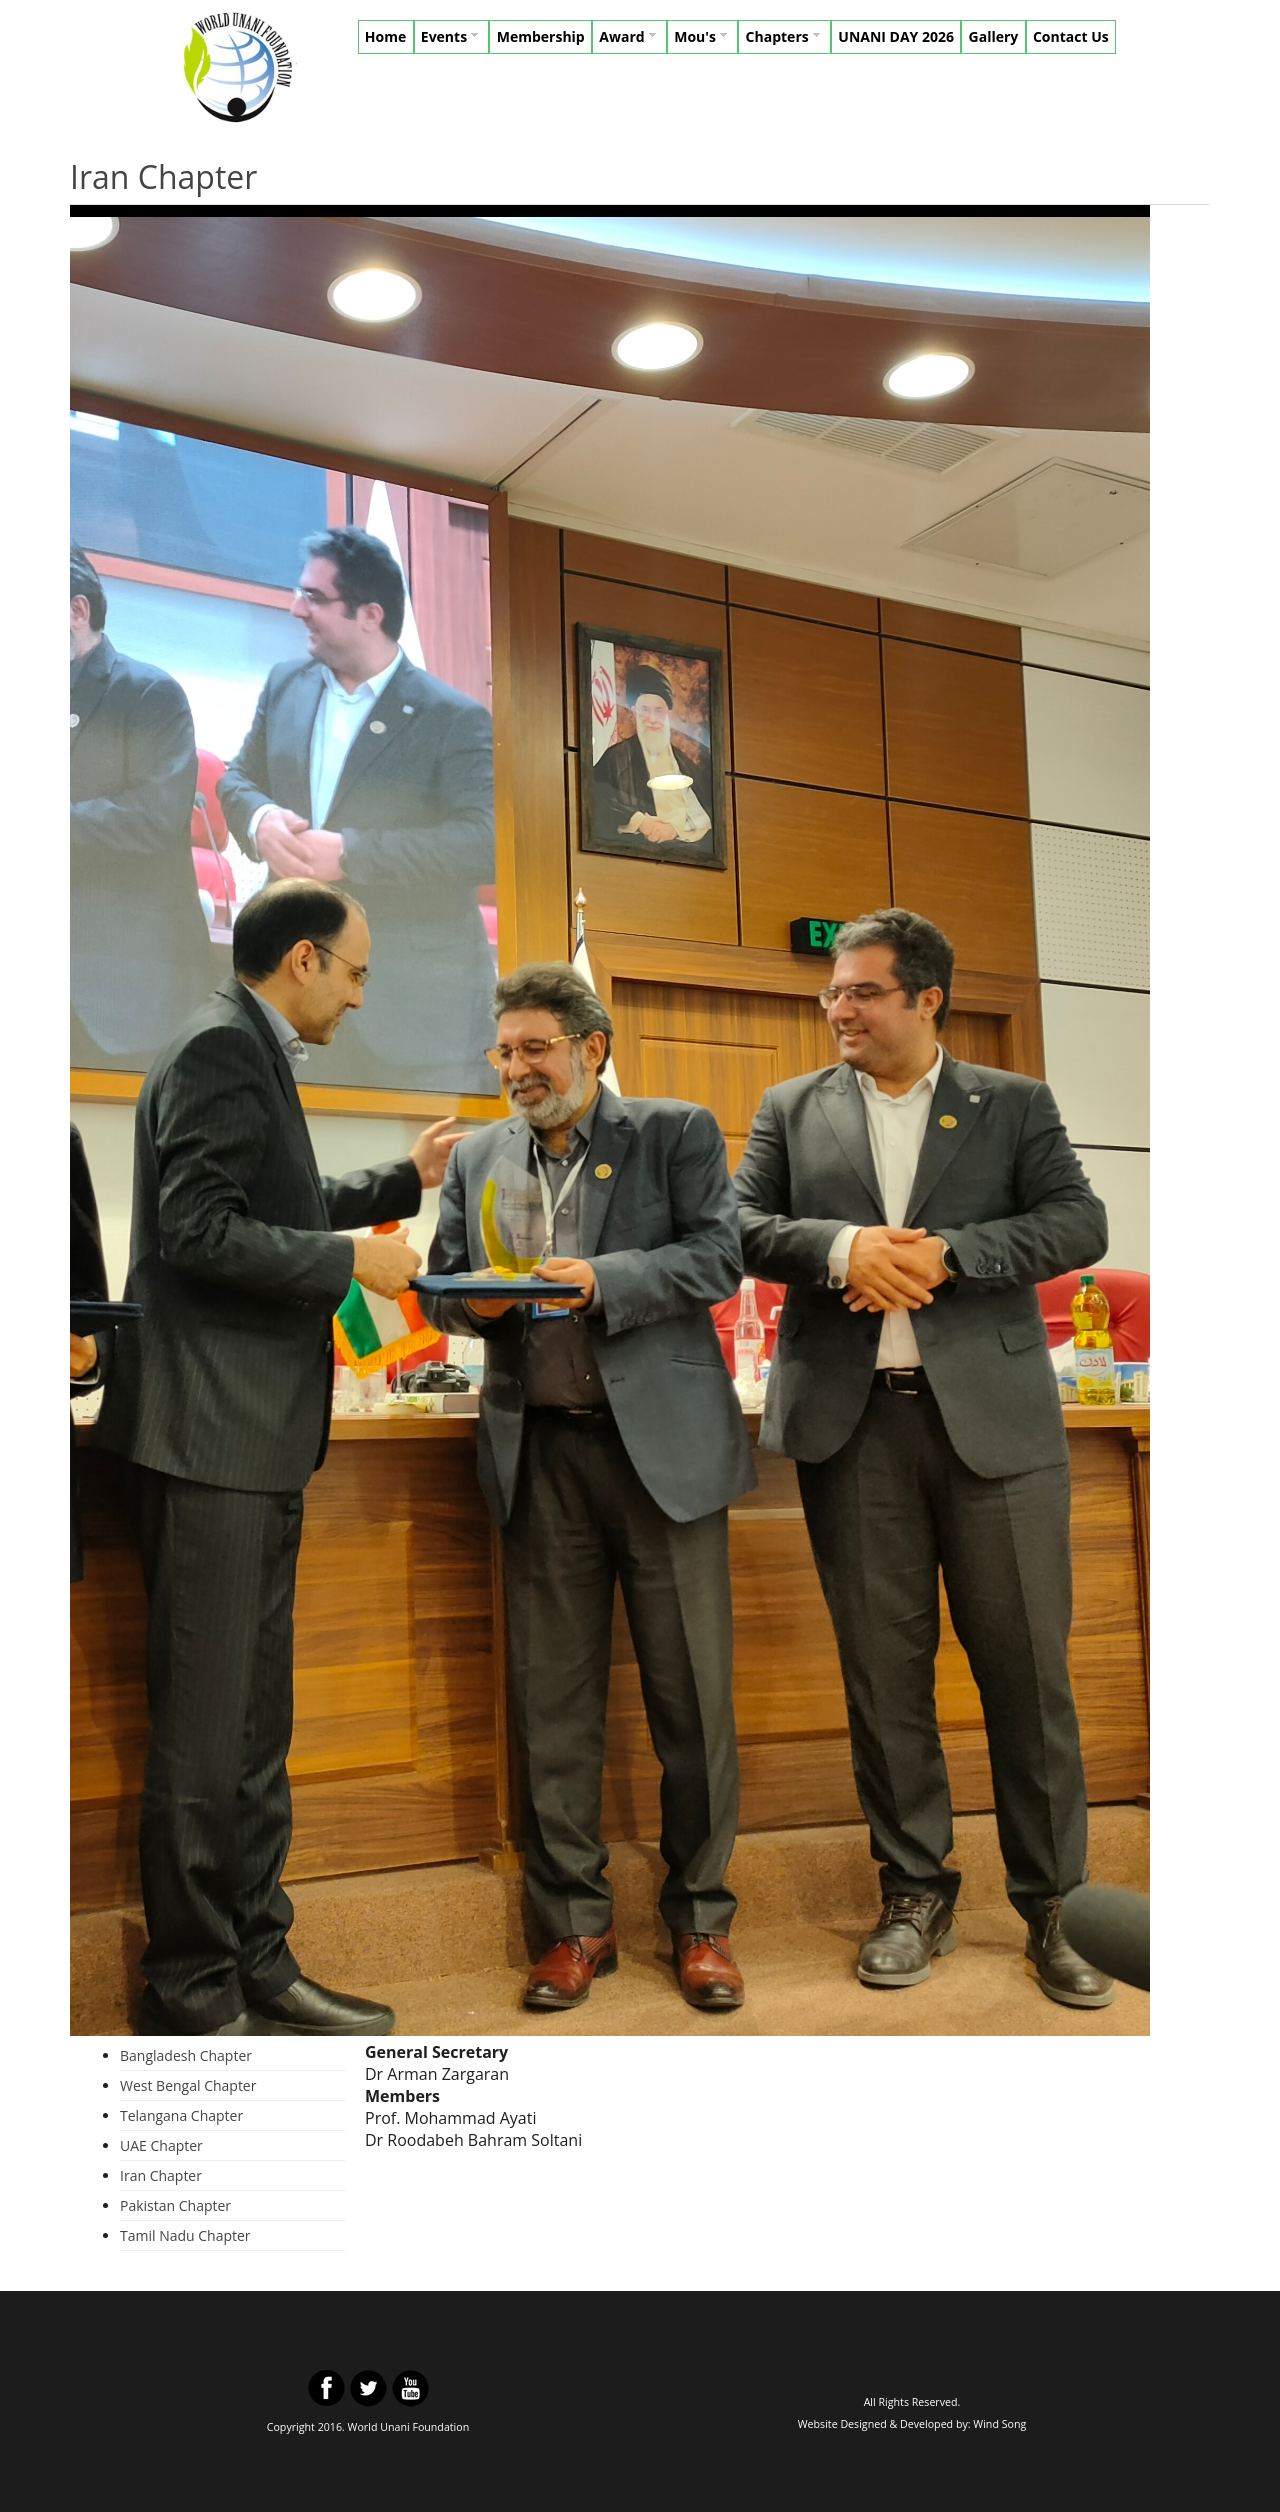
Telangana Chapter (181, 2115)
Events (451, 36)
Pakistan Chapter (175, 2205)
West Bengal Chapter (188, 2085)
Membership (541, 36)
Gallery (994, 36)
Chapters (785, 36)
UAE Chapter (161, 2145)
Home (385, 36)
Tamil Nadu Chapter (185, 2235)
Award (629, 36)
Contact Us (1071, 36)
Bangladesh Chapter (186, 2055)
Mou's (702, 36)
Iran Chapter (161, 2175)
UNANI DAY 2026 (896, 36)
